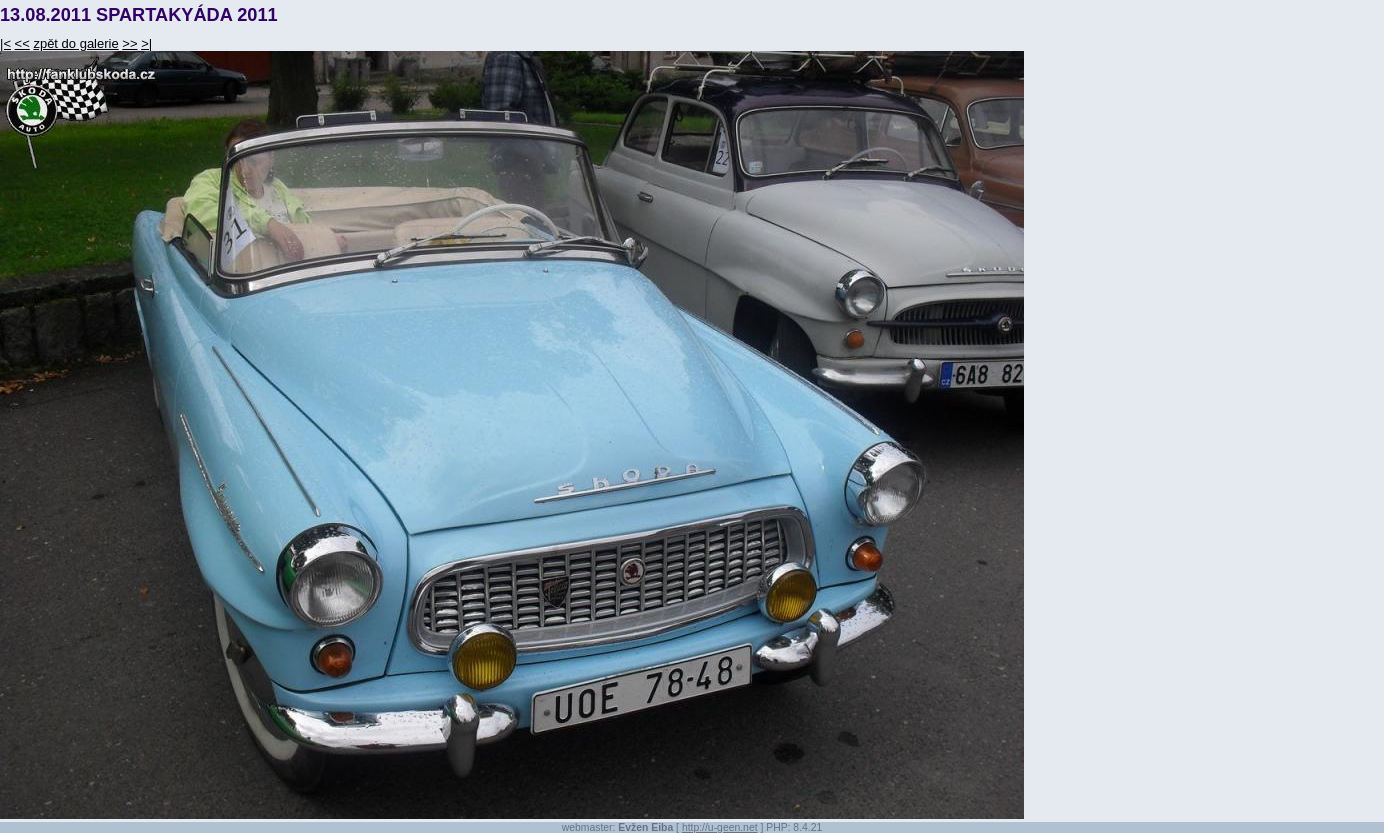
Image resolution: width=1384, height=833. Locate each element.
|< (5, 43)
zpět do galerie (75, 43)
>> (129, 43)
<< (22, 43)
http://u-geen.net (720, 827)
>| (146, 43)
